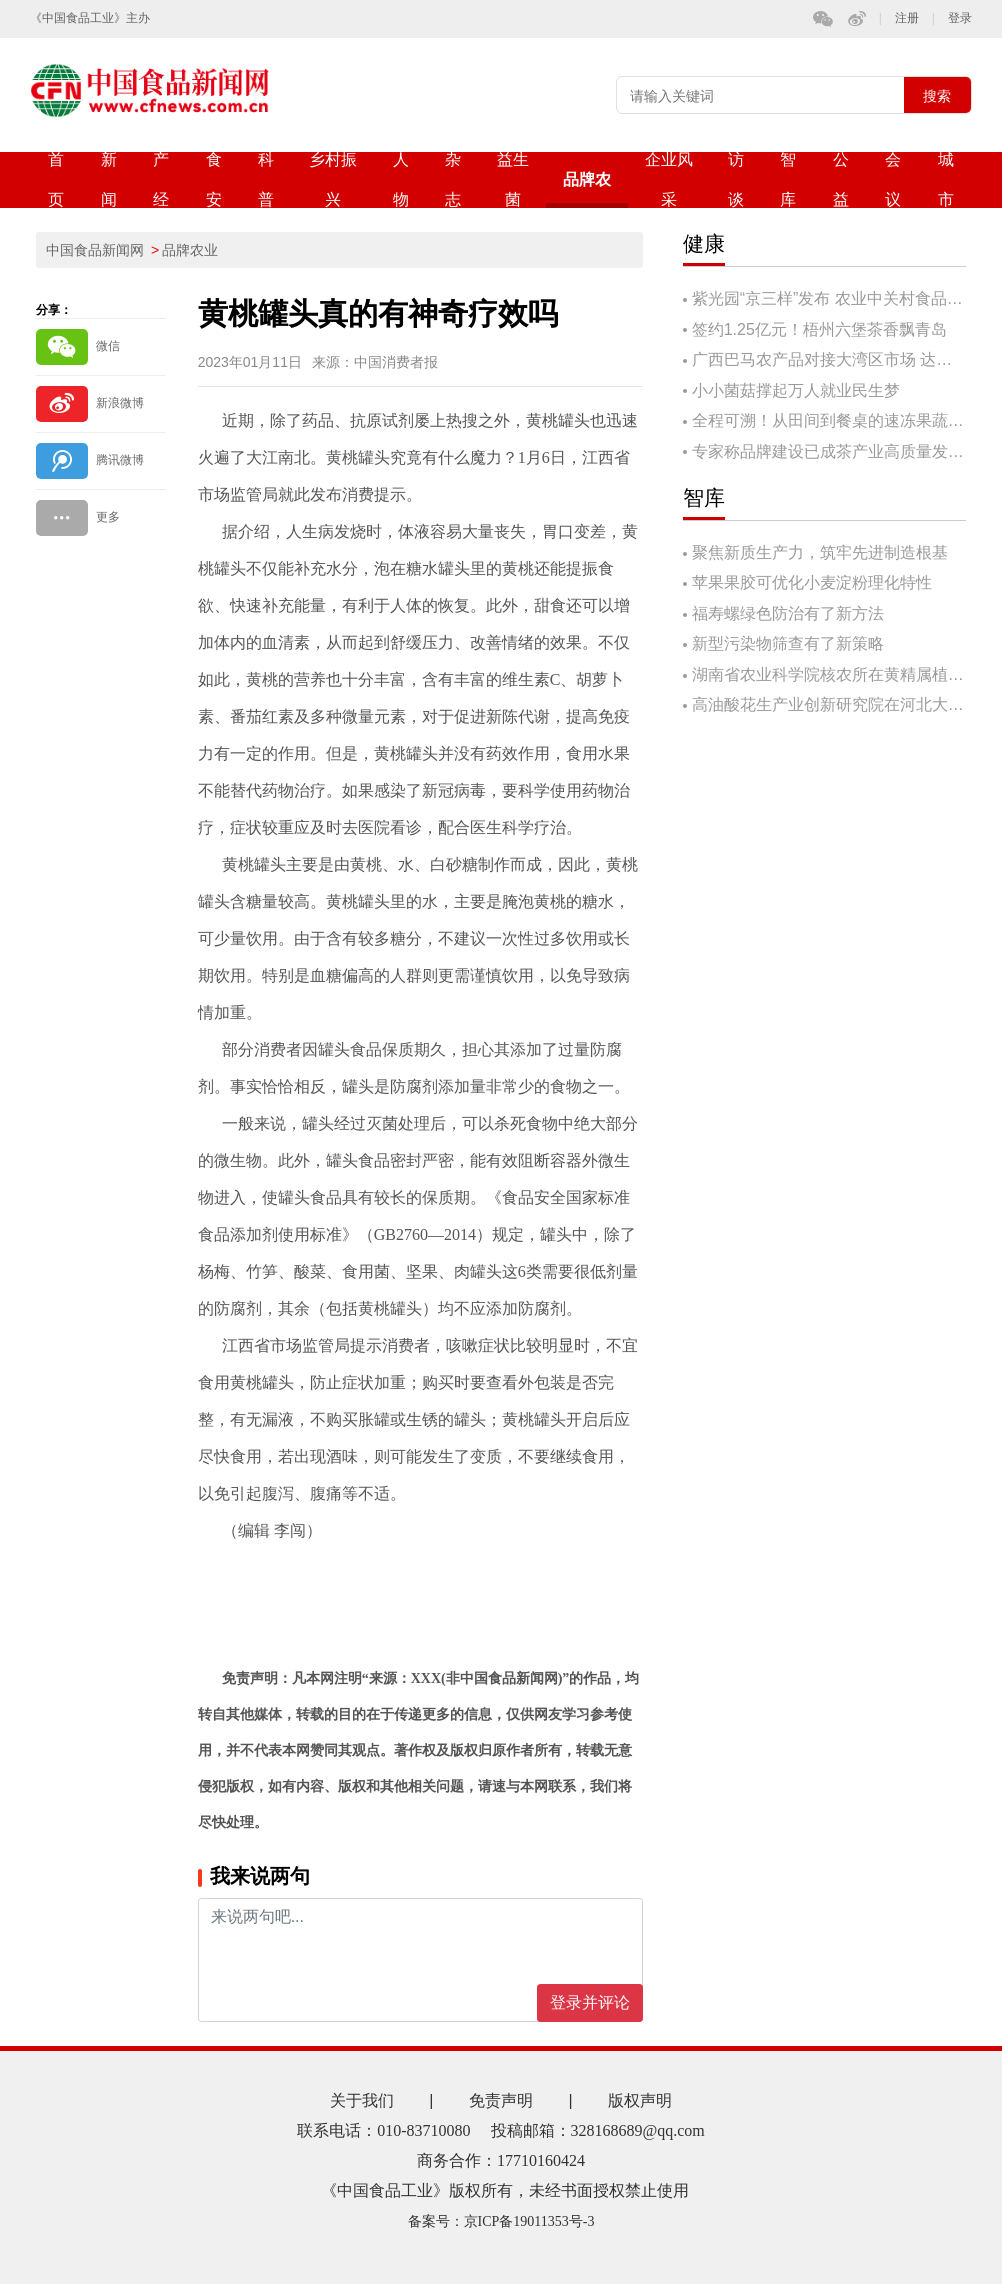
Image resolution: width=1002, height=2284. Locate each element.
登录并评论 (590, 2002)
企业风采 (669, 179)
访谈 (736, 179)
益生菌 (513, 179)
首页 (56, 179)
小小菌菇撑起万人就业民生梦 (796, 390)
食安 (214, 179)
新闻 (109, 179)
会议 (893, 179)
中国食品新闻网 (95, 250)
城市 (946, 179)
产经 (161, 179)
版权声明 (640, 2100)
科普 (266, 179)
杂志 (453, 179)
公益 (841, 179)
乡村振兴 (333, 179)
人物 (401, 179)
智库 (788, 179)
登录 (960, 18)
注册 (907, 18)
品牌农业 (587, 189)
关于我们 (362, 2100)
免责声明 (501, 2100)
